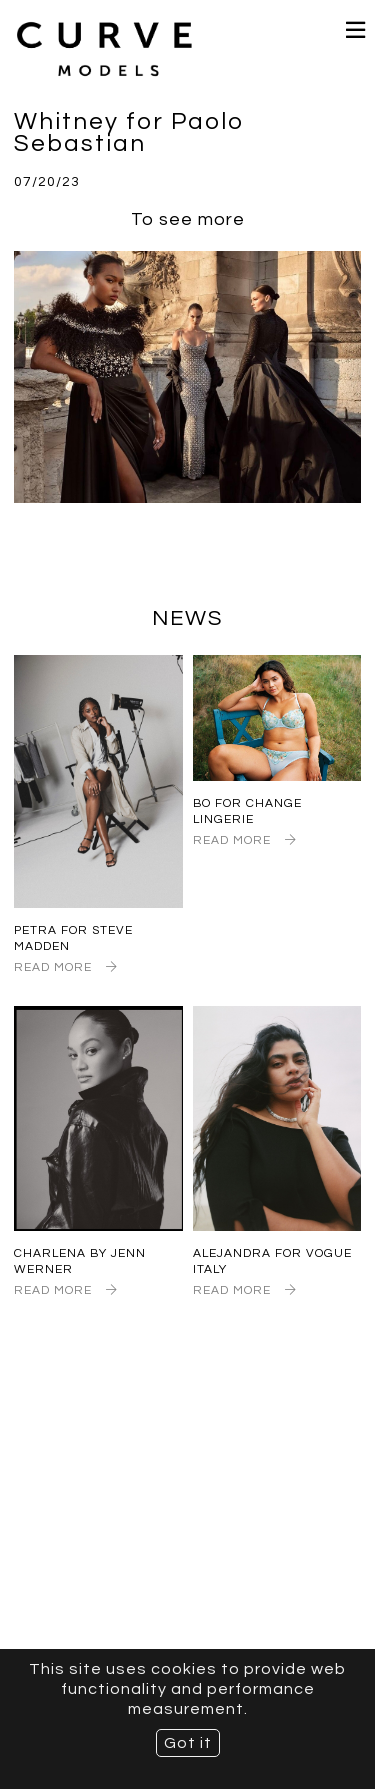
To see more (188, 219)
